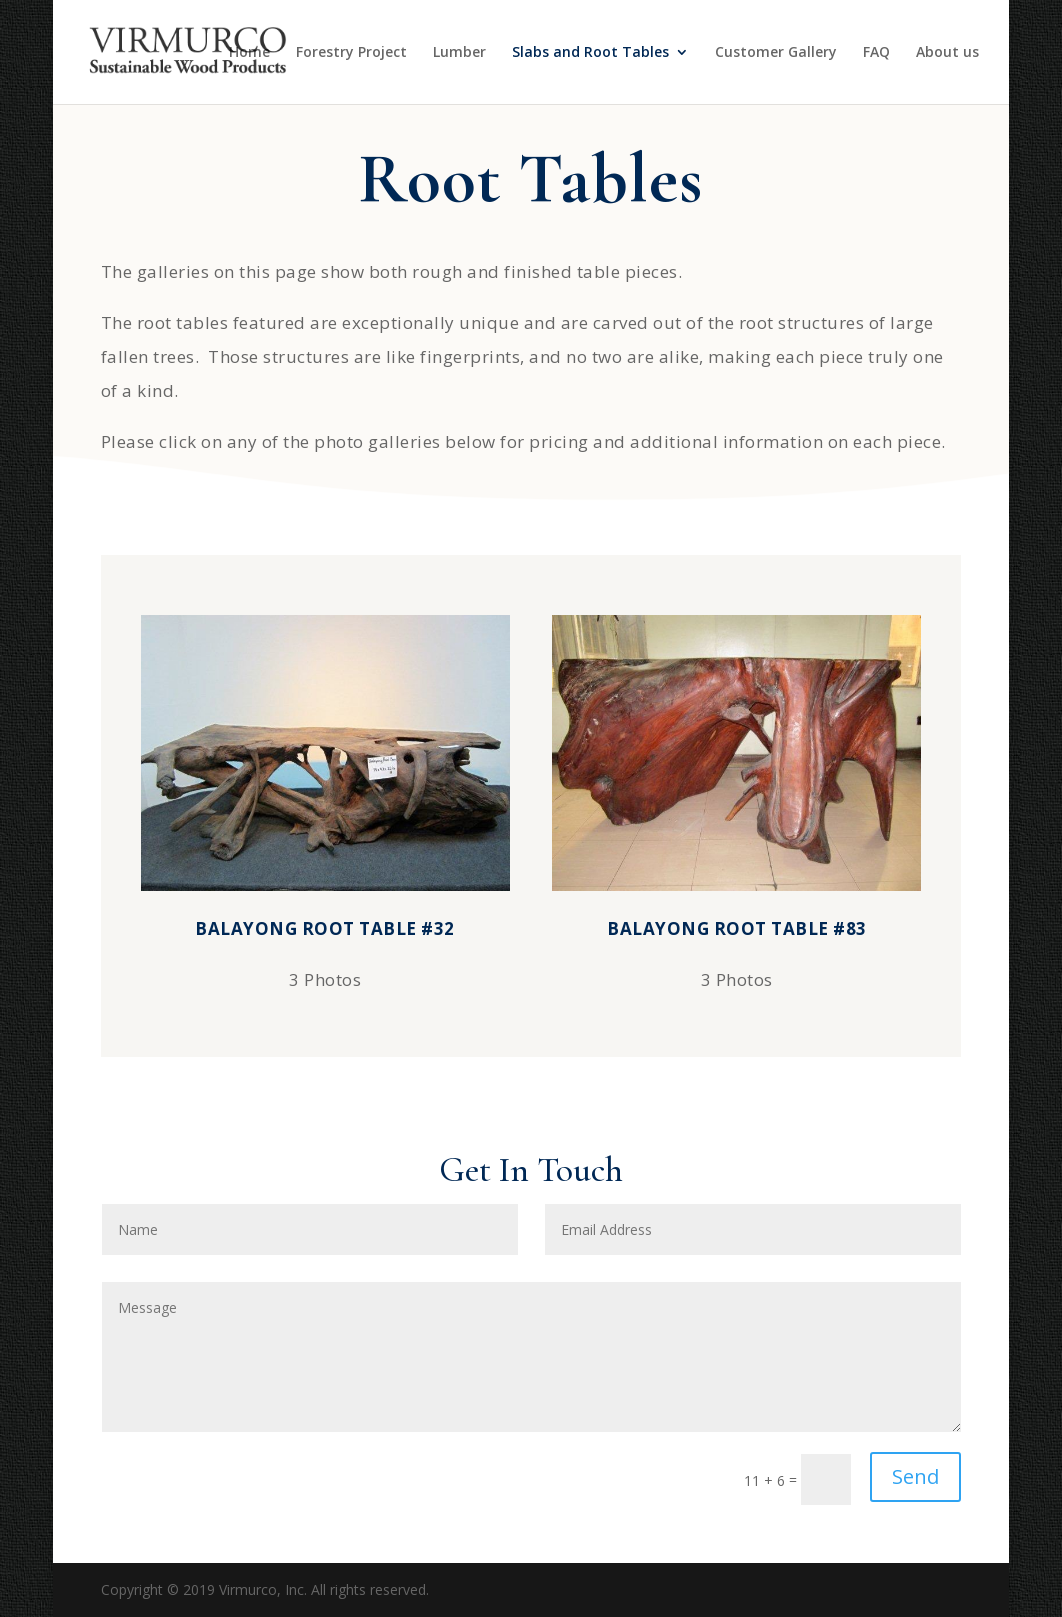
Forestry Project (351, 53)
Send (915, 1476)
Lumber (459, 53)
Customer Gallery (776, 53)
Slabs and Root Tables (590, 53)
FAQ (876, 53)
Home (249, 53)
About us (947, 53)
